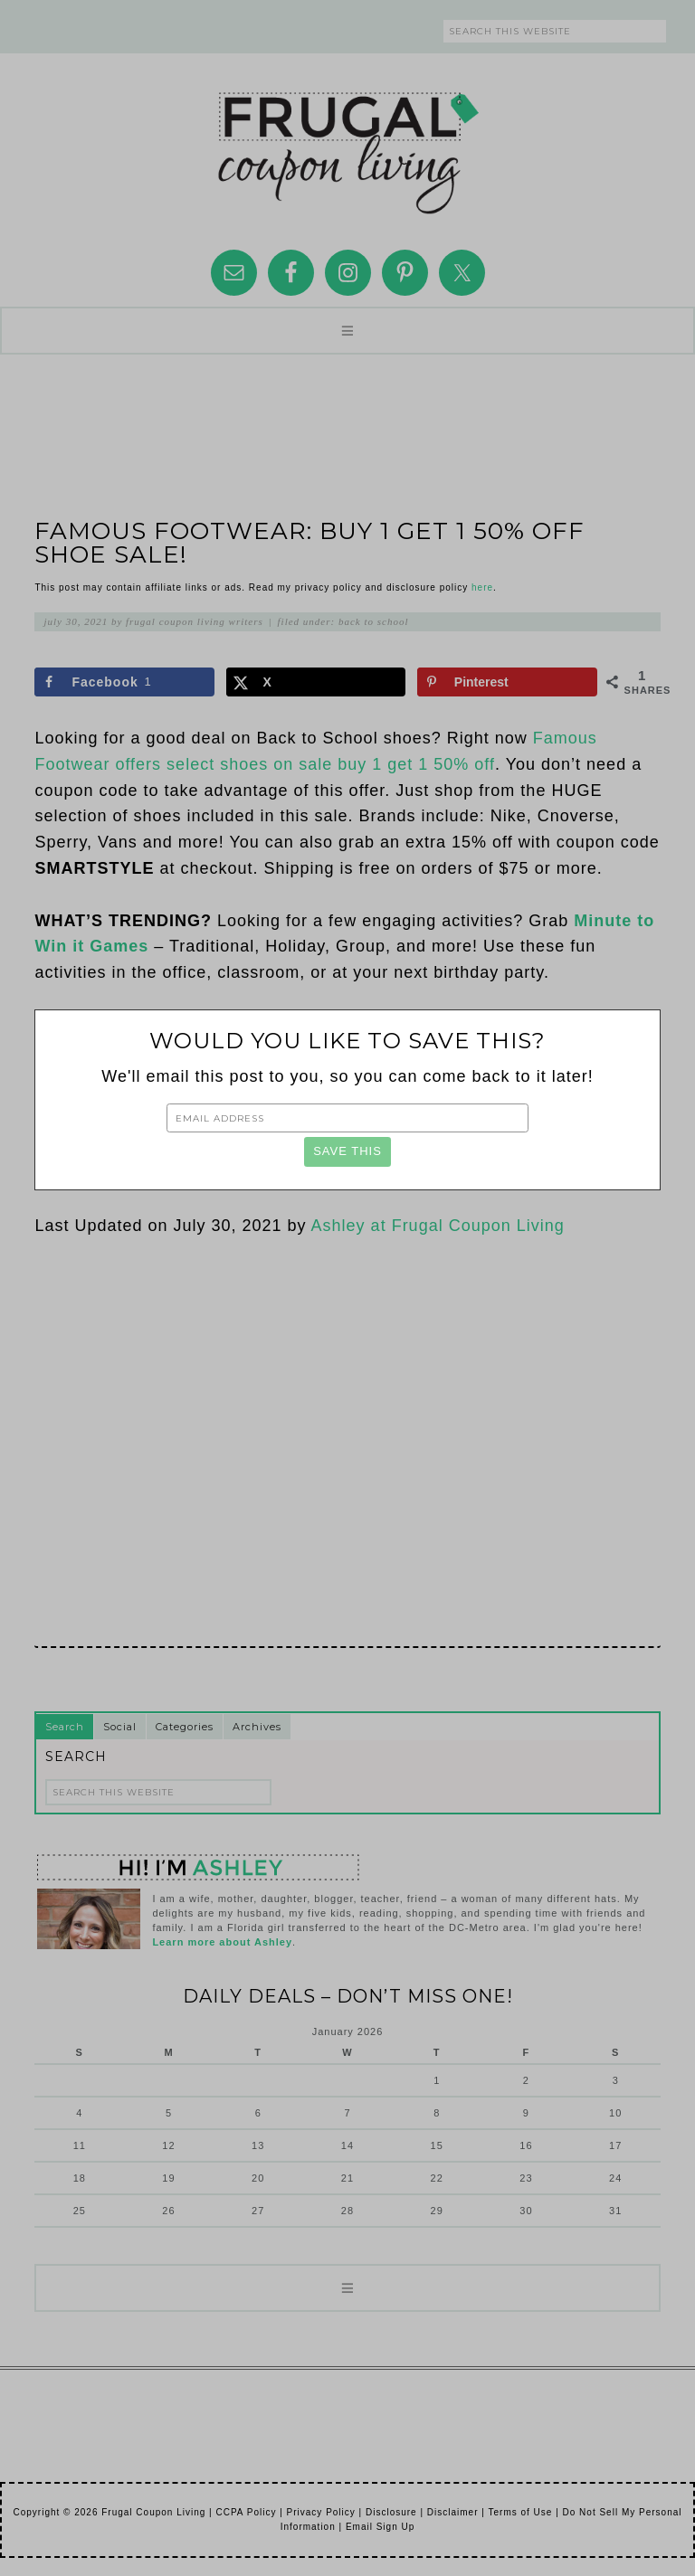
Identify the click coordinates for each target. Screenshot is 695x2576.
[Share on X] (316, 682)
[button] (347, 331)
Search (64, 1726)
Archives (257, 1726)
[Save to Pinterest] (507, 682)
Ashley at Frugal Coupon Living (438, 1226)
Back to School (373, 621)
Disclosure (391, 2512)
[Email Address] (347, 1117)
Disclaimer (453, 2512)
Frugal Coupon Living (347, 145)
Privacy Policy (321, 2512)
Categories (185, 1726)
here (482, 587)
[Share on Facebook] (124, 682)
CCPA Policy (245, 2512)
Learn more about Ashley (222, 1942)
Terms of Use (520, 2512)
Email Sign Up (380, 2527)
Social (120, 1726)
